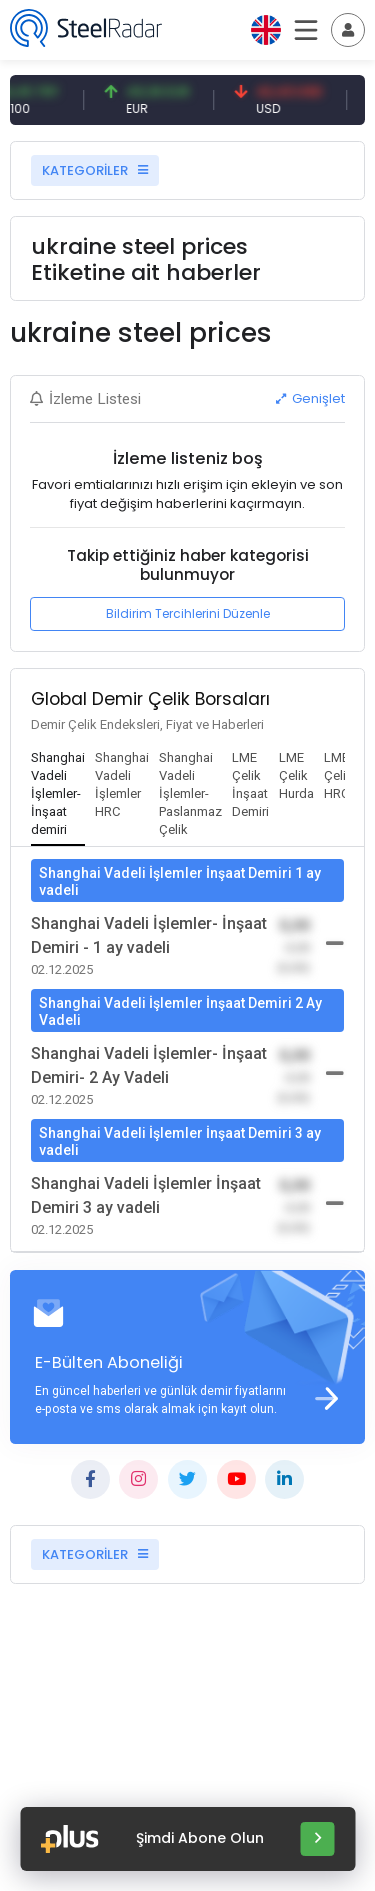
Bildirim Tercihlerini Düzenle (188, 613)
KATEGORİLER (95, 170)
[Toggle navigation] (348, 30)
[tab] (58, 795)
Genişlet (310, 398)
